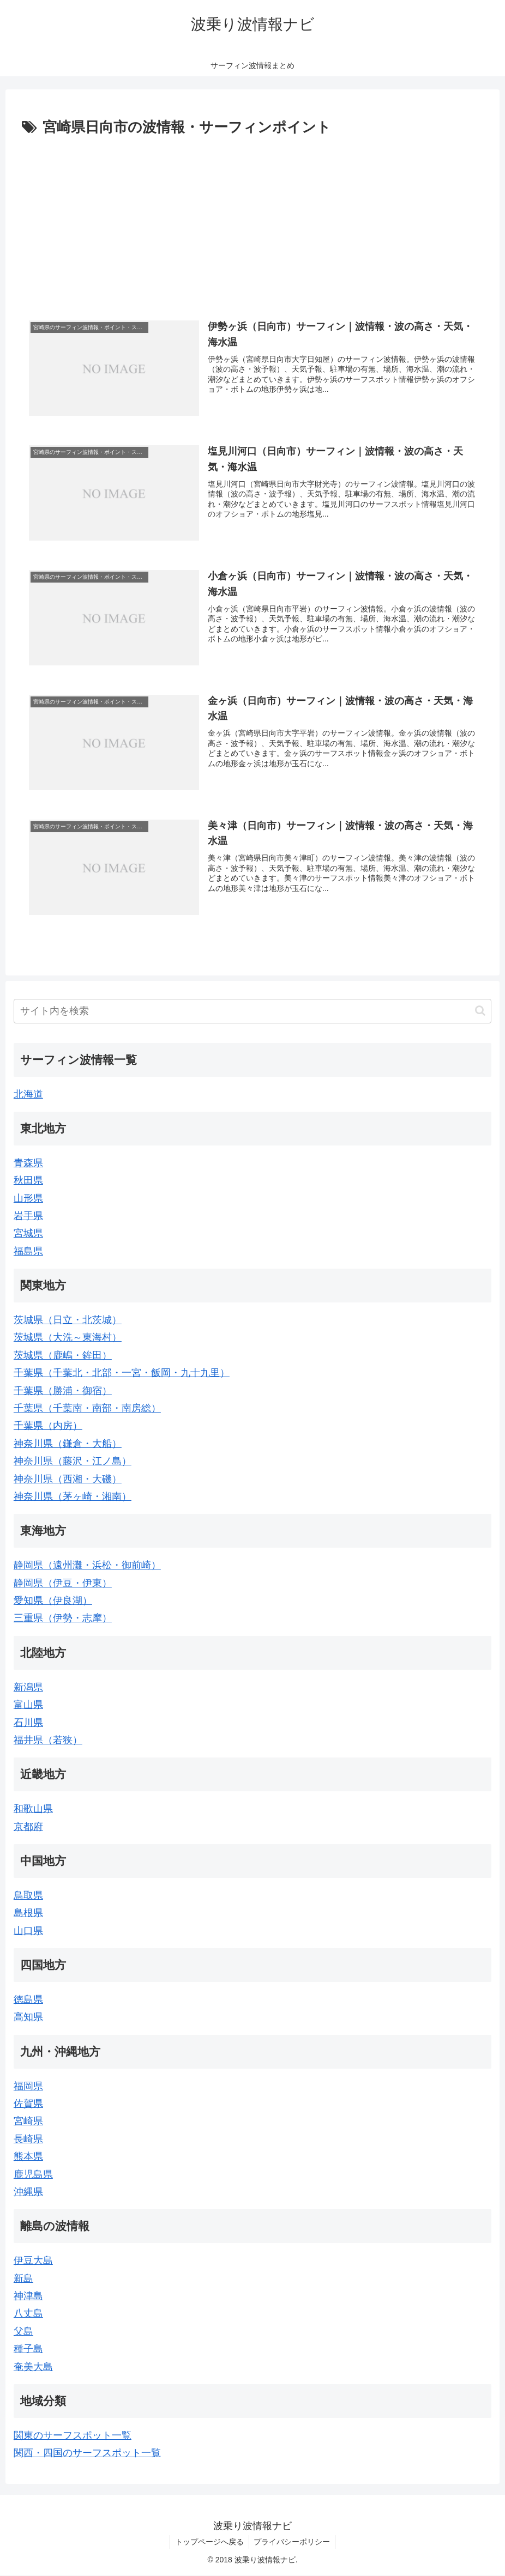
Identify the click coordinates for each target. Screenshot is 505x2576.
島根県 (28, 1913)
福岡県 (28, 2086)
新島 (23, 2278)
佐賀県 (28, 2103)
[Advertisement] (252, 222)
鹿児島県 (33, 2174)
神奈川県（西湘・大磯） (68, 1479)
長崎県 (28, 2138)
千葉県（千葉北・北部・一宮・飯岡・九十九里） (122, 1373)
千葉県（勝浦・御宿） (63, 1390)
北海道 (28, 1094)
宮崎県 (28, 2121)
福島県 (28, 1251)
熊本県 (28, 2156)
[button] (480, 1011)
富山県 (28, 1705)
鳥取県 (28, 1895)
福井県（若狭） (48, 1740)
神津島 (28, 2295)
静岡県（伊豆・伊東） (63, 1583)
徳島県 (28, 1999)
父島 (23, 2331)
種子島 (28, 2349)
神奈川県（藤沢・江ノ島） (72, 1461)
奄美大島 (33, 2366)
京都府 (28, 1826)
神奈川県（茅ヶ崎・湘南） (72, 1496)
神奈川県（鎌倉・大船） (68, 1443)
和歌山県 (33, 1809)
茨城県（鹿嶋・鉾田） (63, 1355)
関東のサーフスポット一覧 (72, 2435)
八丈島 (28, 2313)
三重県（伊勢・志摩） (63, 1618)
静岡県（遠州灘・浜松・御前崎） (87, 1565)
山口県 (28, 1930)
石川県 (28, 1722)
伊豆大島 (33, 2261)
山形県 (28, 1198)
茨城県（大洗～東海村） (68, 1337)
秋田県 (28, 1180)
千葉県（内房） (48, 1426)
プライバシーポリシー (293, 2541)
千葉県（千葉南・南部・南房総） (87, 1408)
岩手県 (28, 1215)
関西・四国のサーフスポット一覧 (87, 2453)
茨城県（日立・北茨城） (68, 1319)
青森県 (28, 1162)
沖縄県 (28, 2191)
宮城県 (28, 1233)
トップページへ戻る (209, 2541)
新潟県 (28, 1687)
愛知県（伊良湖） (53, 1600)
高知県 (28, 2017)
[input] (252, 1011)
